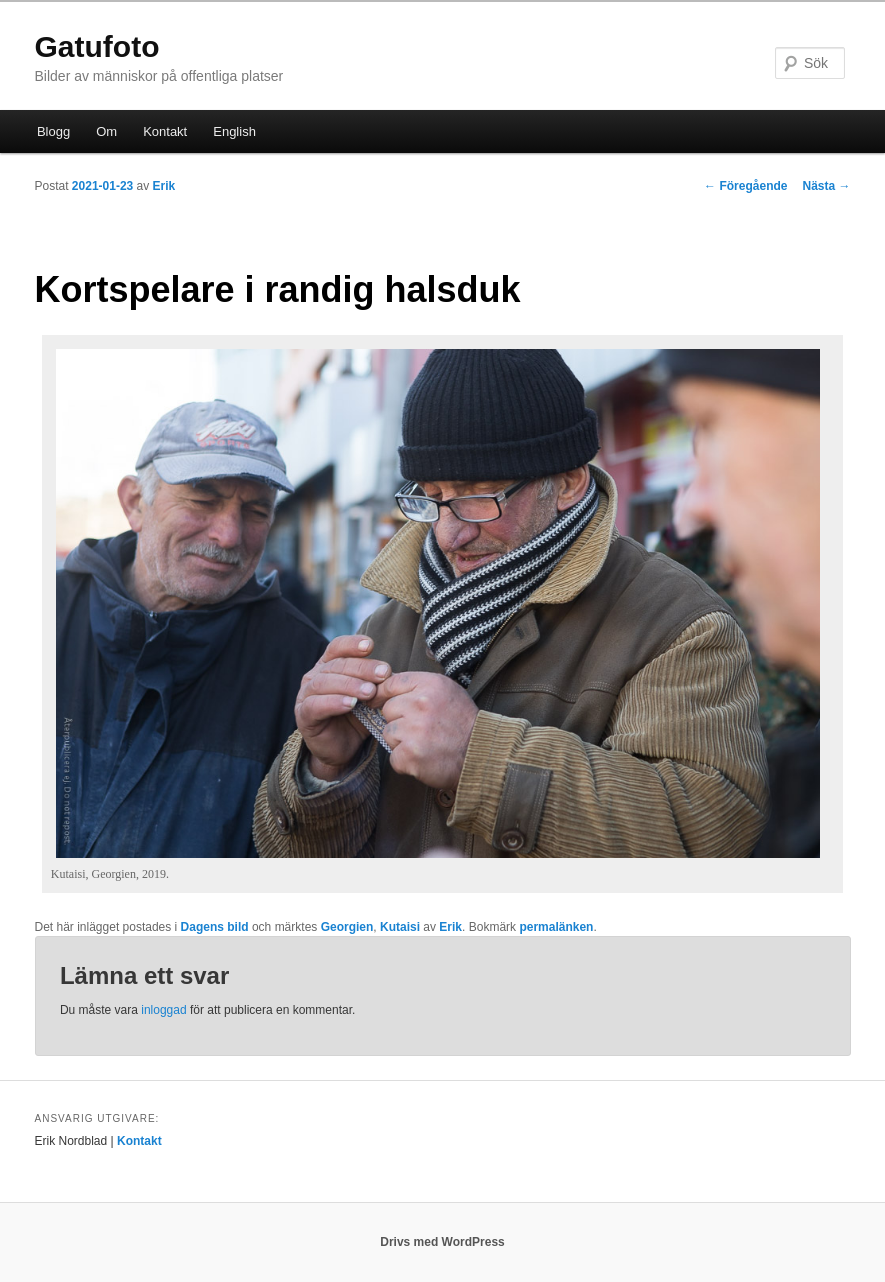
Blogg (53, 131)
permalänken (556, 927)
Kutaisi (400, 927)
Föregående (745, 186)
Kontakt (165, 131)
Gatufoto (97, 46)
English (234, 131)
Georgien (347, 927)
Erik (164, 186)
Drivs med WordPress (442, 1242)
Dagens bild (215, 927)
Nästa (826, 186)
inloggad (163, 1010)
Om (106, 131)
